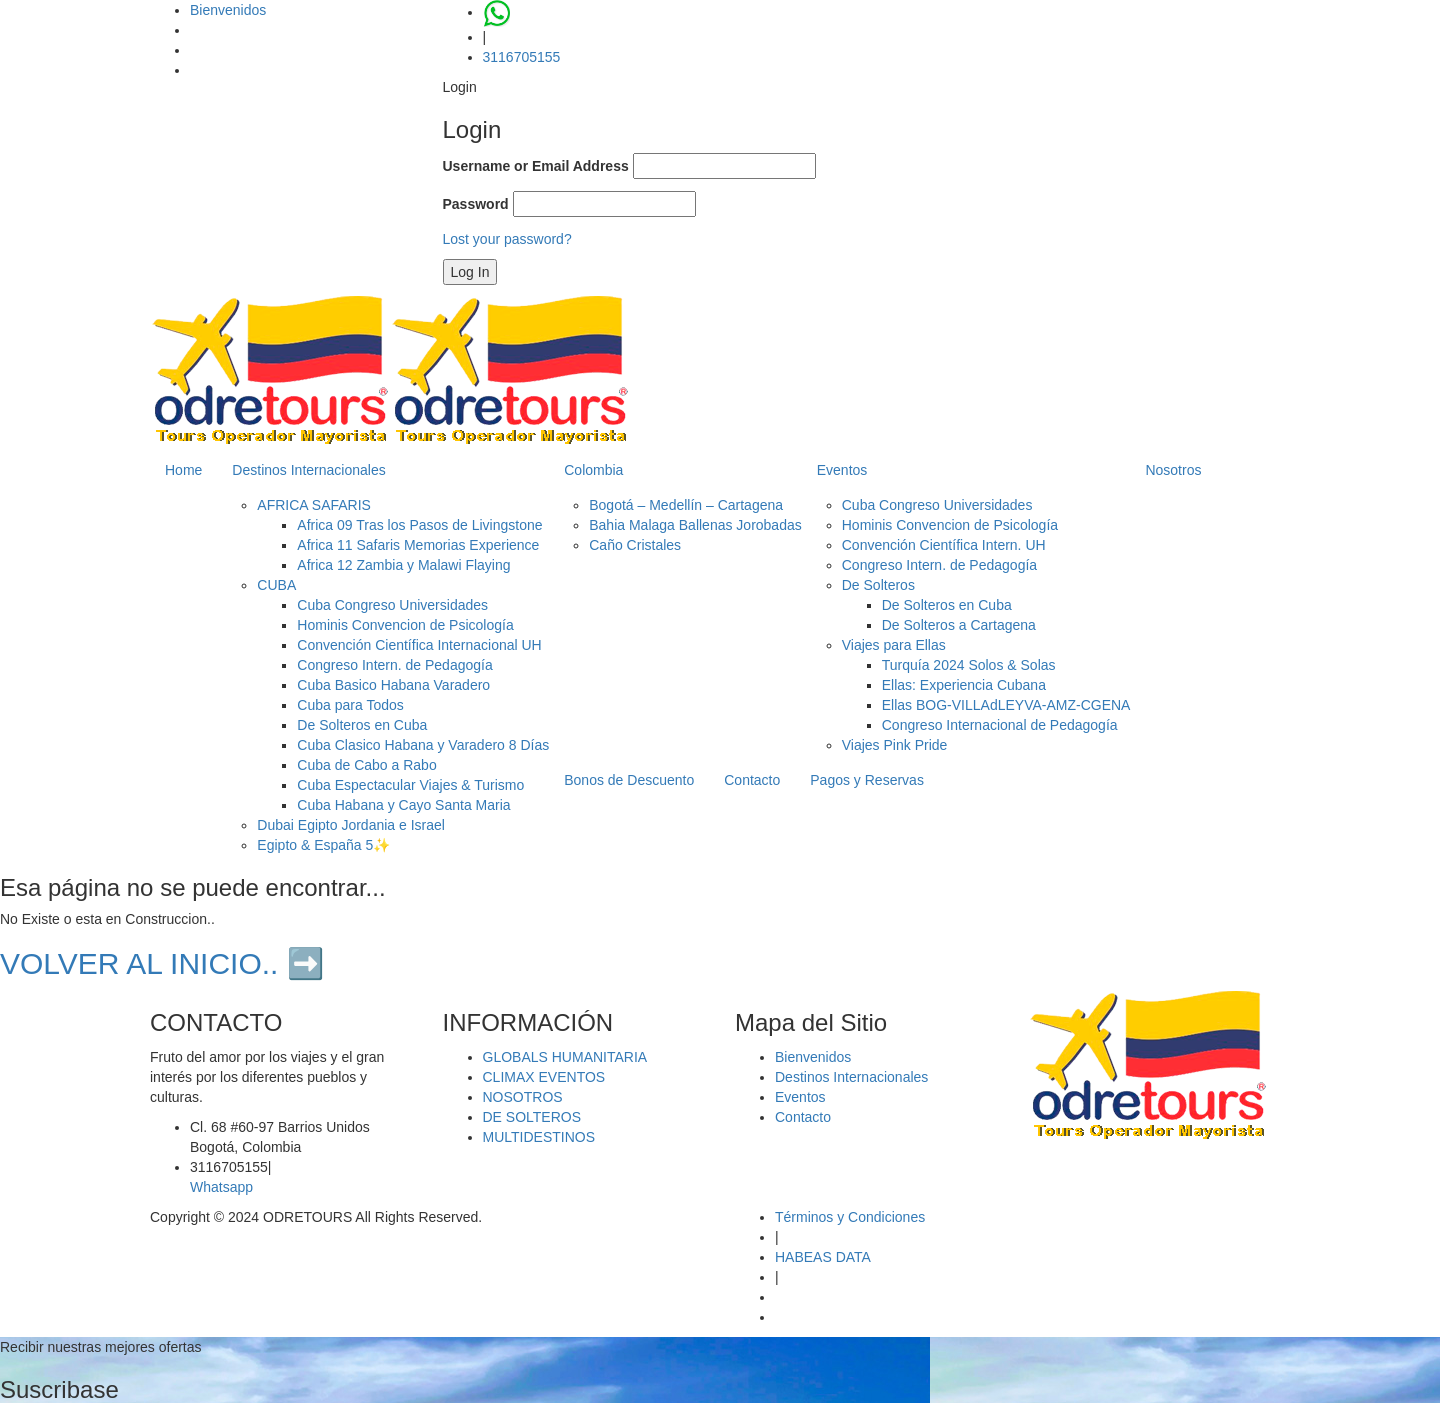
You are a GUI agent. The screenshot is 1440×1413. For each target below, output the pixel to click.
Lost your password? (507, 239)
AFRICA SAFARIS (314, 505)
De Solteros (878, 585)
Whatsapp (221, 1187)
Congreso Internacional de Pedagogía (1000, 725)
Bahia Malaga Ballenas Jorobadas (695, 525)
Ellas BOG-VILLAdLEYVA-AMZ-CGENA (1006, 705)
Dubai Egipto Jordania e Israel (351, 825)
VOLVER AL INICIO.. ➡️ (162, 963)
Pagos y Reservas (867, 780)
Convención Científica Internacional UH (419, 645)
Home (183, 470)
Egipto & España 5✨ (323, 845)
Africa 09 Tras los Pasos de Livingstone (419, 525)
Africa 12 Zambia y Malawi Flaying (403, 565)
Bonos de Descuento (629, 780)
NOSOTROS (523, 1097)
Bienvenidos (228, 10)
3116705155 (522, 57)
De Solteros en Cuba (362, 725)
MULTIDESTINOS (539, 1137)
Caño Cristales (635, 545)
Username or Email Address (536, 166)
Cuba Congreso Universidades (392, 605)
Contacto (752, 780)
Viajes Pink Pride (895, 745)
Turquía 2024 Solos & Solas (969, 665)
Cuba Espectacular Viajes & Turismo (410, 785)
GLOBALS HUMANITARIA (565, 1057)
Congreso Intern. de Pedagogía (394, 665)
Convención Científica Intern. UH (944, 545)
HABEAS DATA (823, 1257)
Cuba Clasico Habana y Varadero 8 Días (423, 745)
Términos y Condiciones (850, 1217)
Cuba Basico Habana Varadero (393, 685)
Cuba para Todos (350, 705)
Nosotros (1173, 470)
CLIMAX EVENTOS (544, 1077)
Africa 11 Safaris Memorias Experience (418, 545)
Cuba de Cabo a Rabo (366, 765)
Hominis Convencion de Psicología (405, 625)
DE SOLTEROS (532, 1117)
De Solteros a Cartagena (959, 625)
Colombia (593, 470)
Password (476, 204)
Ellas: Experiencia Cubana (964, 685)
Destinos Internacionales (308, 470)
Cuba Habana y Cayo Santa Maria (403, 805)
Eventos (842, 470)
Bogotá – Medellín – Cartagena (686, 505)
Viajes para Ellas (894, 645)
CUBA (276, 585)
